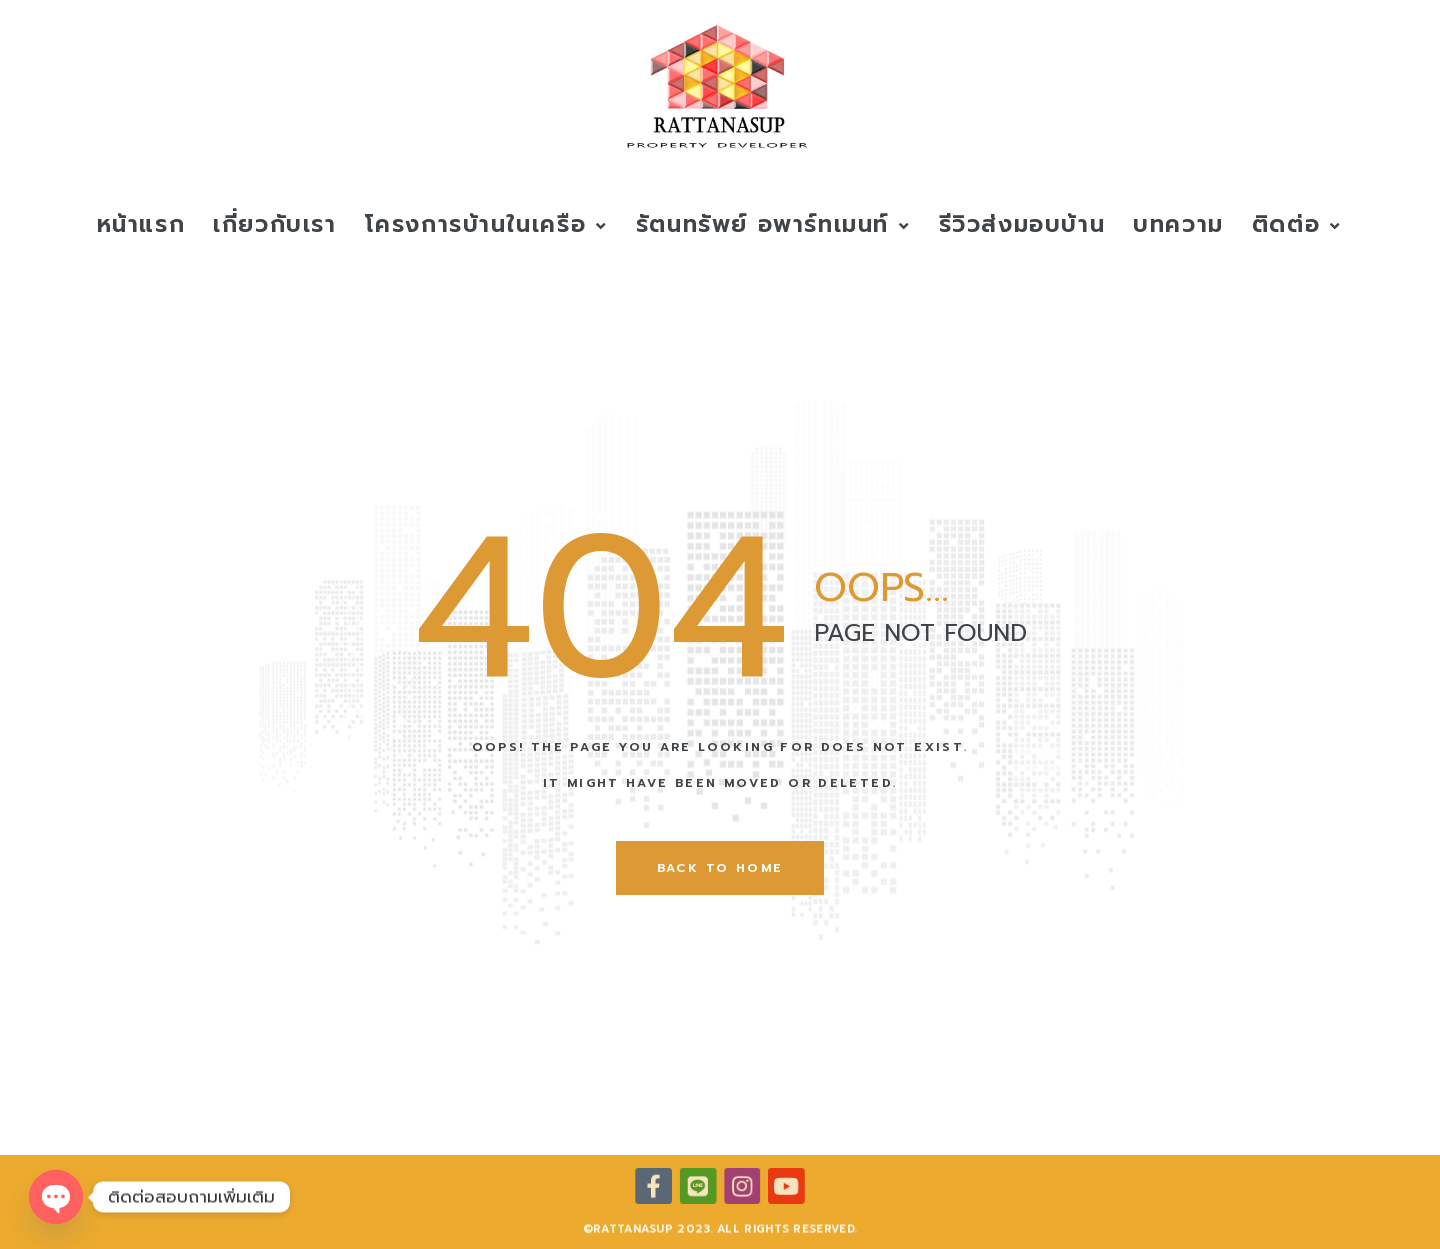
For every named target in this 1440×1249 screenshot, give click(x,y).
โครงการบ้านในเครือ (486, 224)
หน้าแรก (141, 224)
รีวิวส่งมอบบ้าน (1022, 224)
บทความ (1178, 224)
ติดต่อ (1297, 224)
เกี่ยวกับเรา (274, 224)
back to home (720, 868)
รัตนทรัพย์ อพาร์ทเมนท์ (773, 224)
